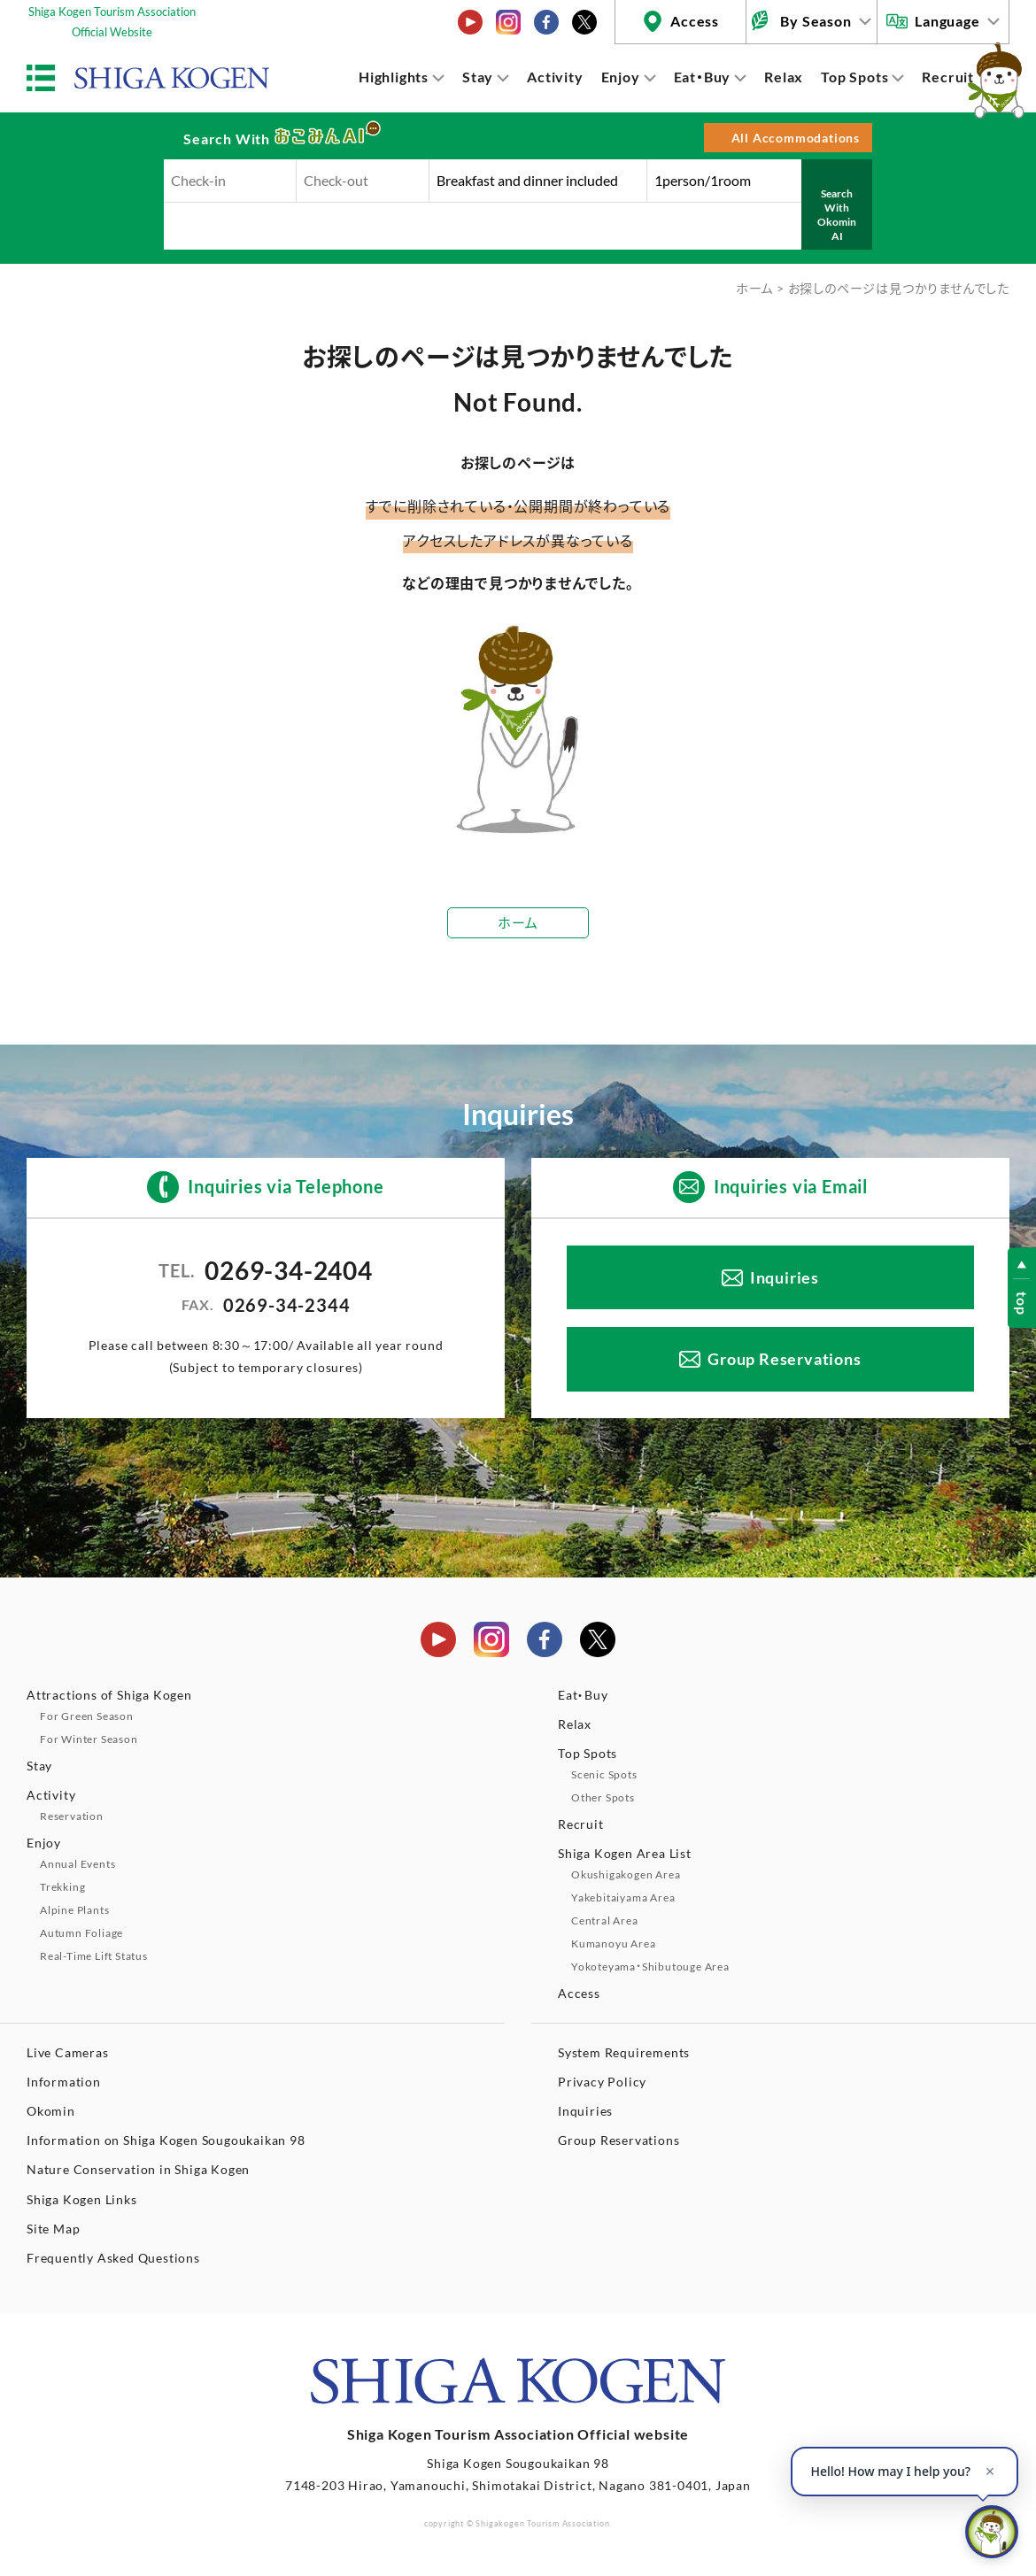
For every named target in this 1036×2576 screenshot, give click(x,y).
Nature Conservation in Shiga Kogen (138, 2169)
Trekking (62, 1886)
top (1022, 1303)
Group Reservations (784, 1359)
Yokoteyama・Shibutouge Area (650, 1966)
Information (64, 2081)
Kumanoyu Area (613, 1943)
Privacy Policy (602, 2081)
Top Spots (854, 76)
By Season (815, 20)
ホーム (754, 288)
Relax (783, 76)
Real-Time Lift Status (94, 1956)
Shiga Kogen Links (82, 2199)
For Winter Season (89, 1739)
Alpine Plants (74, 1910)
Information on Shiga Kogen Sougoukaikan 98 (166, 2140)
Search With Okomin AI (836, 214)
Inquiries (784, 1277)
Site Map (53, 2228)
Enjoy (620, 76)
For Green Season (87, 1716)
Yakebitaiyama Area (623, 1897)
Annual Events (77, 1863)
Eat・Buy (702, 76)
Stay (477, 76)
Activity (555, 76)
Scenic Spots (604, 1774)
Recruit (948, 76)
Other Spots (603, 1797)
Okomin (51, 2110)
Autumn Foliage (81, 1933)
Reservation (72, 1816)
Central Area (604, 1920)
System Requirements (624, 2052)
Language (947, 20)
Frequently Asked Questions (113, 2257)
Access (694, 20)
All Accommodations (795, 137)
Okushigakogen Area (625, 1874)
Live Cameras (68, 2052)
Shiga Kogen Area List (625, 1853)
